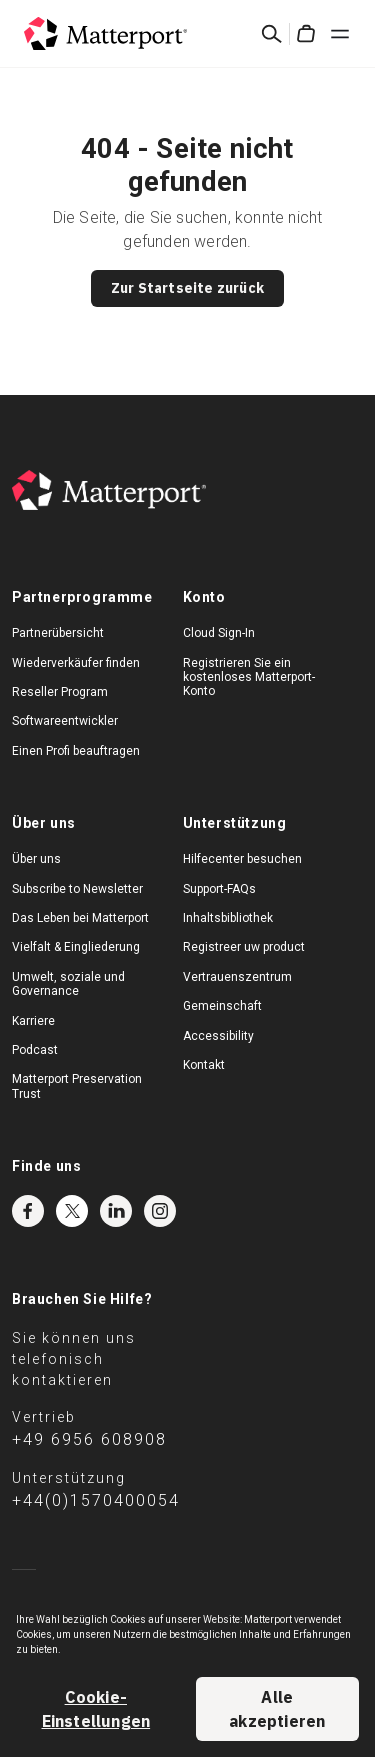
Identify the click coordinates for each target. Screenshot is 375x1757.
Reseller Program (60, 692)
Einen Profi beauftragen (76, 751)
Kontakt (204, 1065)
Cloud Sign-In (219, 633)
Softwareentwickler (65, 721)
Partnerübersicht (58, 633)
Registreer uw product (244, 947)
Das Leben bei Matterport (80, 918)
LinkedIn (116, 1211)
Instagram (160, 1211)
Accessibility (218, 1036)
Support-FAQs (219, 889)
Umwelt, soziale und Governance (68, 984)
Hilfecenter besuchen (242, 859)
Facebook (28, 1211)
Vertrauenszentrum (237, 977)
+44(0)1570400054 (96, 1500)
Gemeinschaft (222, 1006)
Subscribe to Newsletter (77, 889)
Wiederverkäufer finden (76, 663)
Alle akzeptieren (277, 1709)
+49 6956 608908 (89, 1439)
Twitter (72, 1211)
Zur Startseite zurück (187, 288)
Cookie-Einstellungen (96, 1709)
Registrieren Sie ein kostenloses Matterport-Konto (249, 677)
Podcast (35, 1050)
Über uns (36, 859)
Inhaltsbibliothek (228, 918)
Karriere (33, 1021)
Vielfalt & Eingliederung (76, 947)
